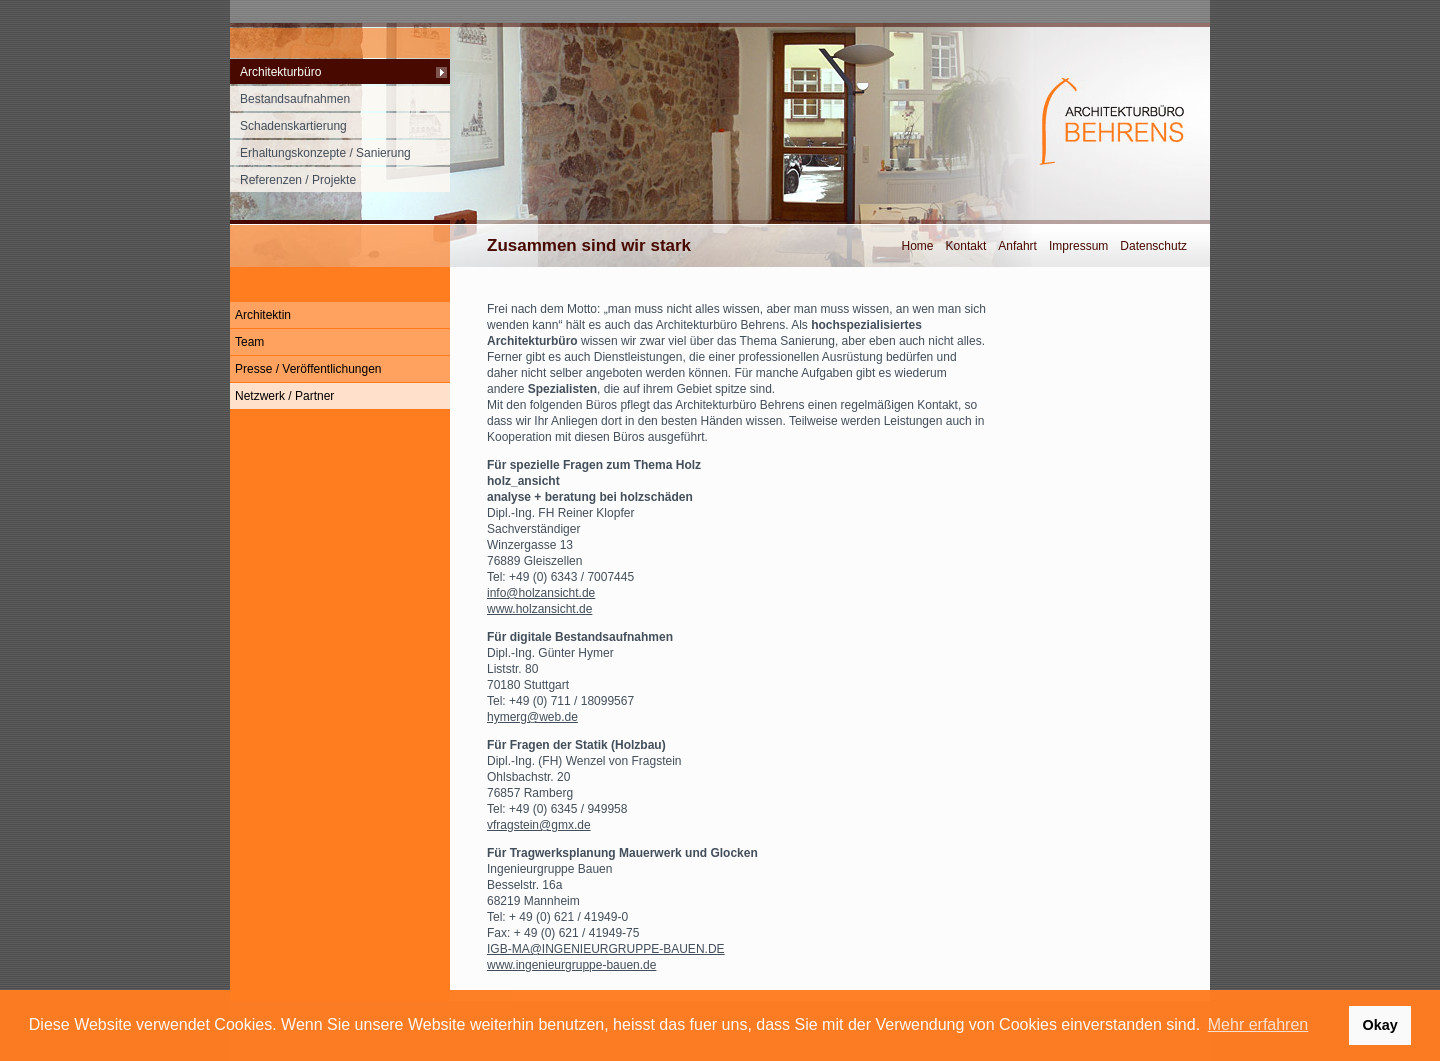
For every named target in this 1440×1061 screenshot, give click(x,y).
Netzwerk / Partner (284, 396)
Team (249, 342)
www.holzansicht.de (539, 609)
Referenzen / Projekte (298, 180)
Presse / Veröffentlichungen (308, 369)
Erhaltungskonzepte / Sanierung (325, 153)
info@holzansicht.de (541, 593)
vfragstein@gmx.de (539, 825)
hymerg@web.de (532, 717)
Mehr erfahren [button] (1258, 1024)
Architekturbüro (280, 72)
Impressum (1078, 246)
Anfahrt (1017, 246)
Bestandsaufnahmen (295, 99)
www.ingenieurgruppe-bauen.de (571, 965)
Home (918, 246)
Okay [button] (1379, 1025)
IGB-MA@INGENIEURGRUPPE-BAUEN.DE (606, 949)
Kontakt (966, 246)
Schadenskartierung (293, 126)
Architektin (263, 315)
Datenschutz (1153, 246)
